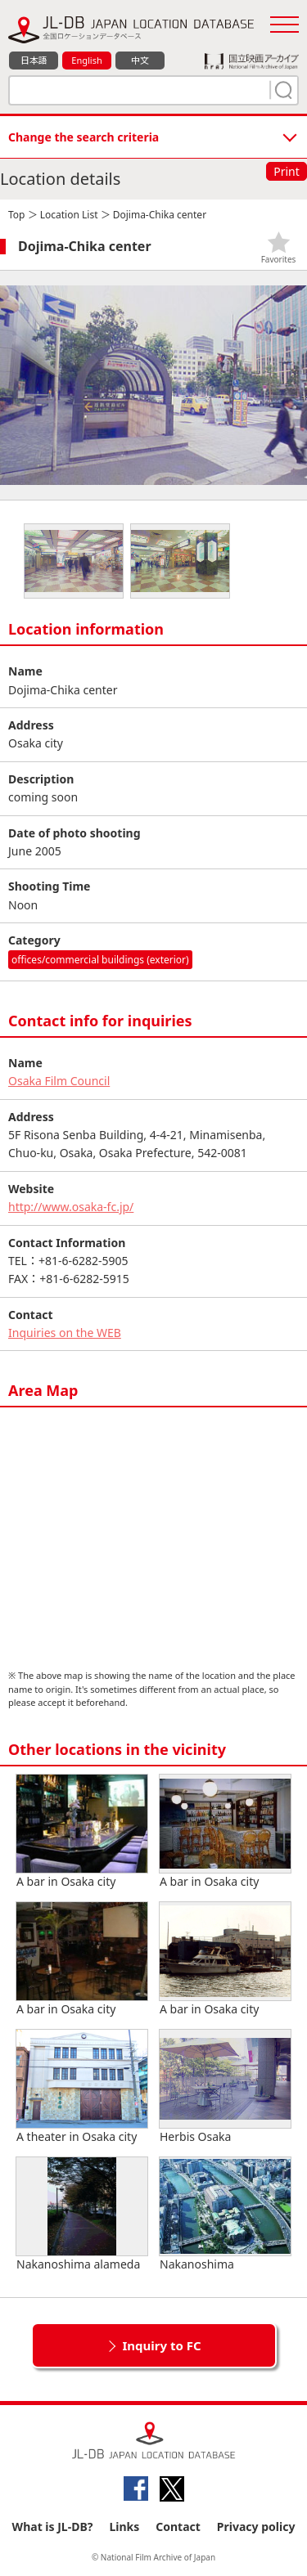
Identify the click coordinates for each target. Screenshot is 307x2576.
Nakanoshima (225, 2214)
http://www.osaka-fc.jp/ (70, 1206)
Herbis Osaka (225, 2087)
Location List (69, 215)
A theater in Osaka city (81, 2087)
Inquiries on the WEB (64, 1332)
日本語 (33, 60)
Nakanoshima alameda (81, 2214)
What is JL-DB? (52, 2526)
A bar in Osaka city (81, 1832)
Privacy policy (256, 2526)
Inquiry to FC (161, 2345)
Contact (178, 2526)
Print (286, 171)
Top (16, 215)
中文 (140, 60)
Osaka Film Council (59, 1080)
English (86, 60)
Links (124, 2526)
